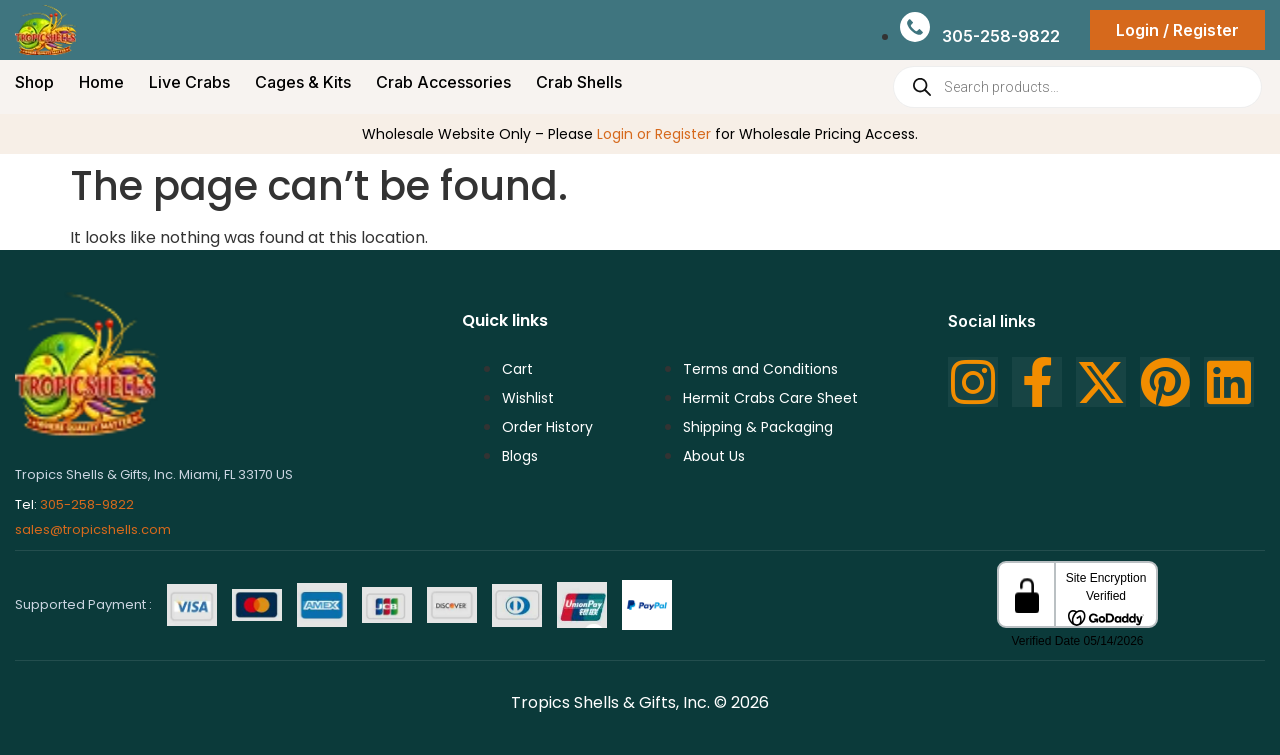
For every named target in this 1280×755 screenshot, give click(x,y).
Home (101, 82)
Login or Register (654, 134)
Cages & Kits (303, 82)
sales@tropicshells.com (93, 529)
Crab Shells (579, 82)
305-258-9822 (87, 504)
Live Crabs (189, 82)
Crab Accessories (443, 82)
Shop (34, 82)
